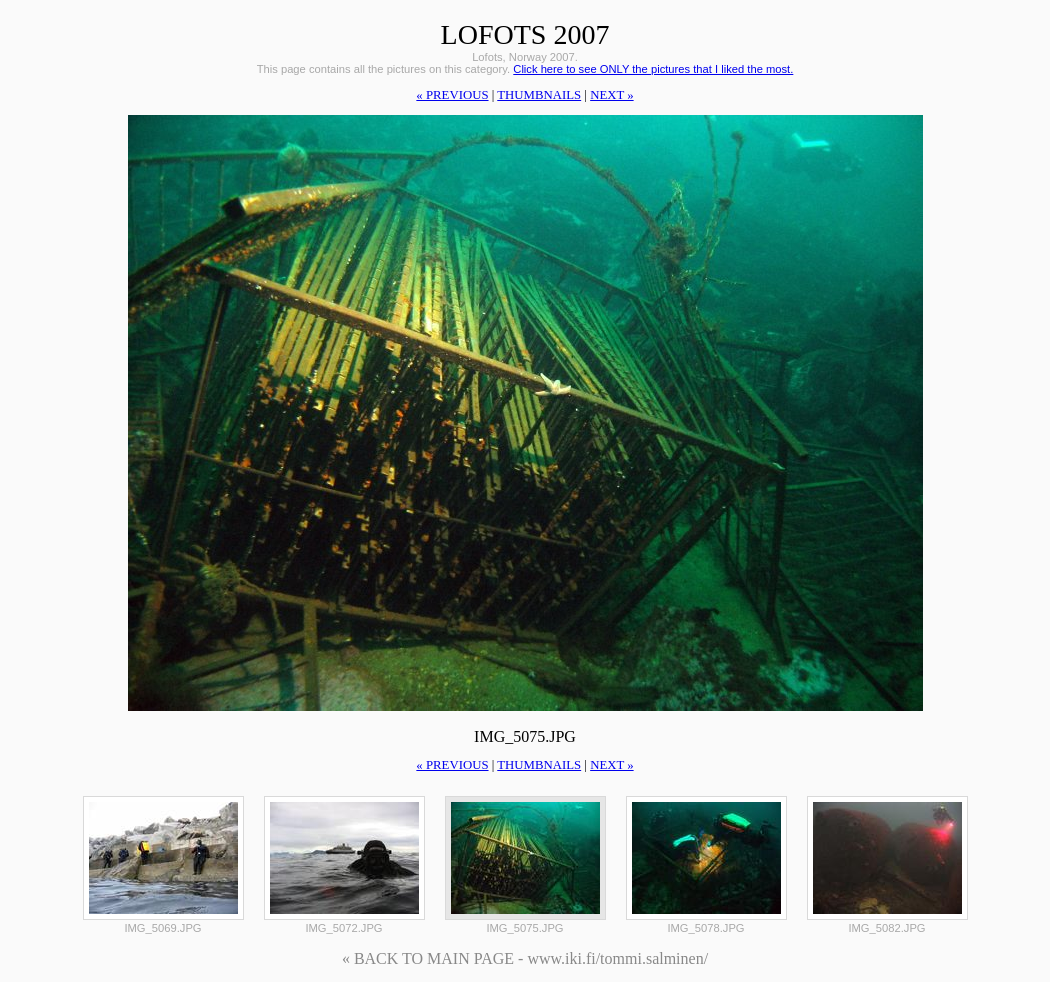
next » (611, 95)
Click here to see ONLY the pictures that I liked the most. (653, 69)
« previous (452, 95)
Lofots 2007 (525, 34)
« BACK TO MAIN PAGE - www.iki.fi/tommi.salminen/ (525, 958)
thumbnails (539, 95)
